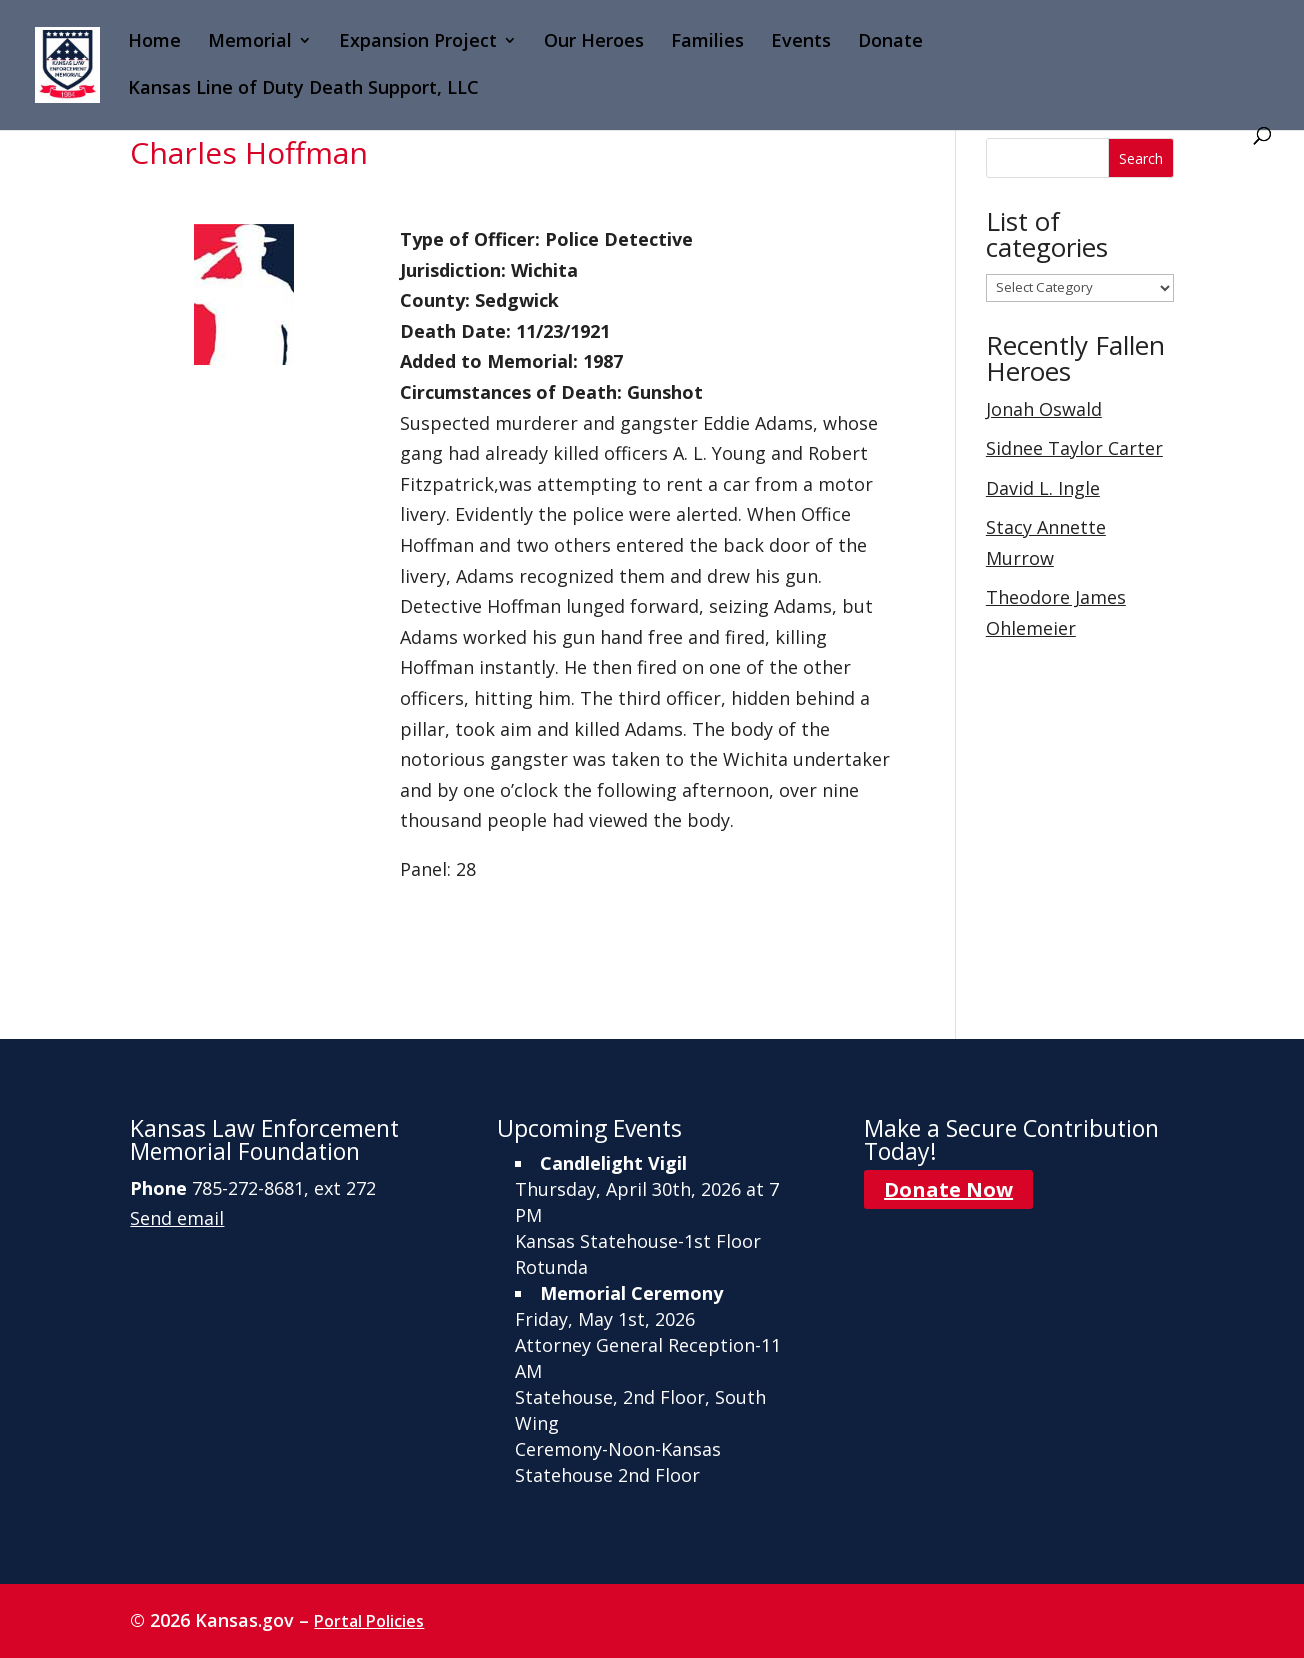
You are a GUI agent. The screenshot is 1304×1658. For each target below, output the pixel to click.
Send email (177, 1218)
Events (801, 42)
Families (707, 42)
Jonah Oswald (1044, 409)
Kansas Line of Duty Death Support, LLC (303, 89)
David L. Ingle (1043, 488)
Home (154, 42)
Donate (890, 42)
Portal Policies (369, 1621)
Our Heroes (594, 42)
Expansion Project (418, 42)
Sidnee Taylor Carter (1074, 448)
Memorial (250, 42)
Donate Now (948, 1189)
